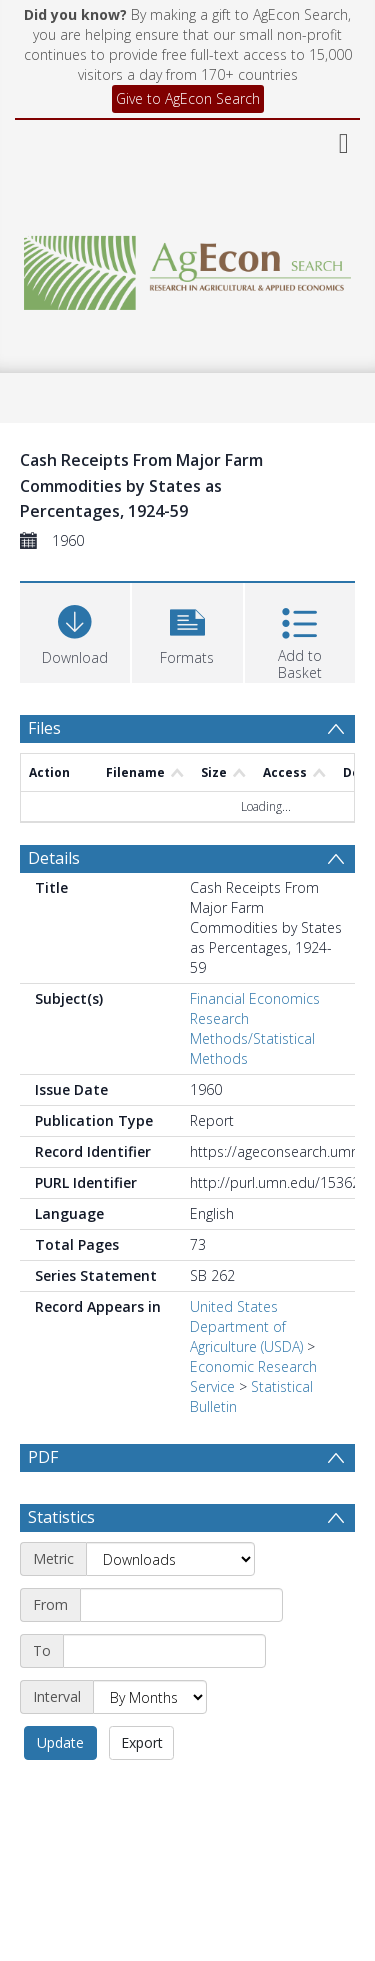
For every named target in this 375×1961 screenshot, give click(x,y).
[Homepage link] (188, 267)
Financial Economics (255, 998)
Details (54, 858)
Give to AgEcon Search (188, 98)
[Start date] (181, 1605)
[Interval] (150, 1697)
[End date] (164, 1651)
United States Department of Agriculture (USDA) (246, 1326)
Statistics (61, 1517)
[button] (187, 630)
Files (44, 728)
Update (60, 1742)
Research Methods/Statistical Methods (252, 1038)
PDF (43, 1457)
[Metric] (170, 1559)
